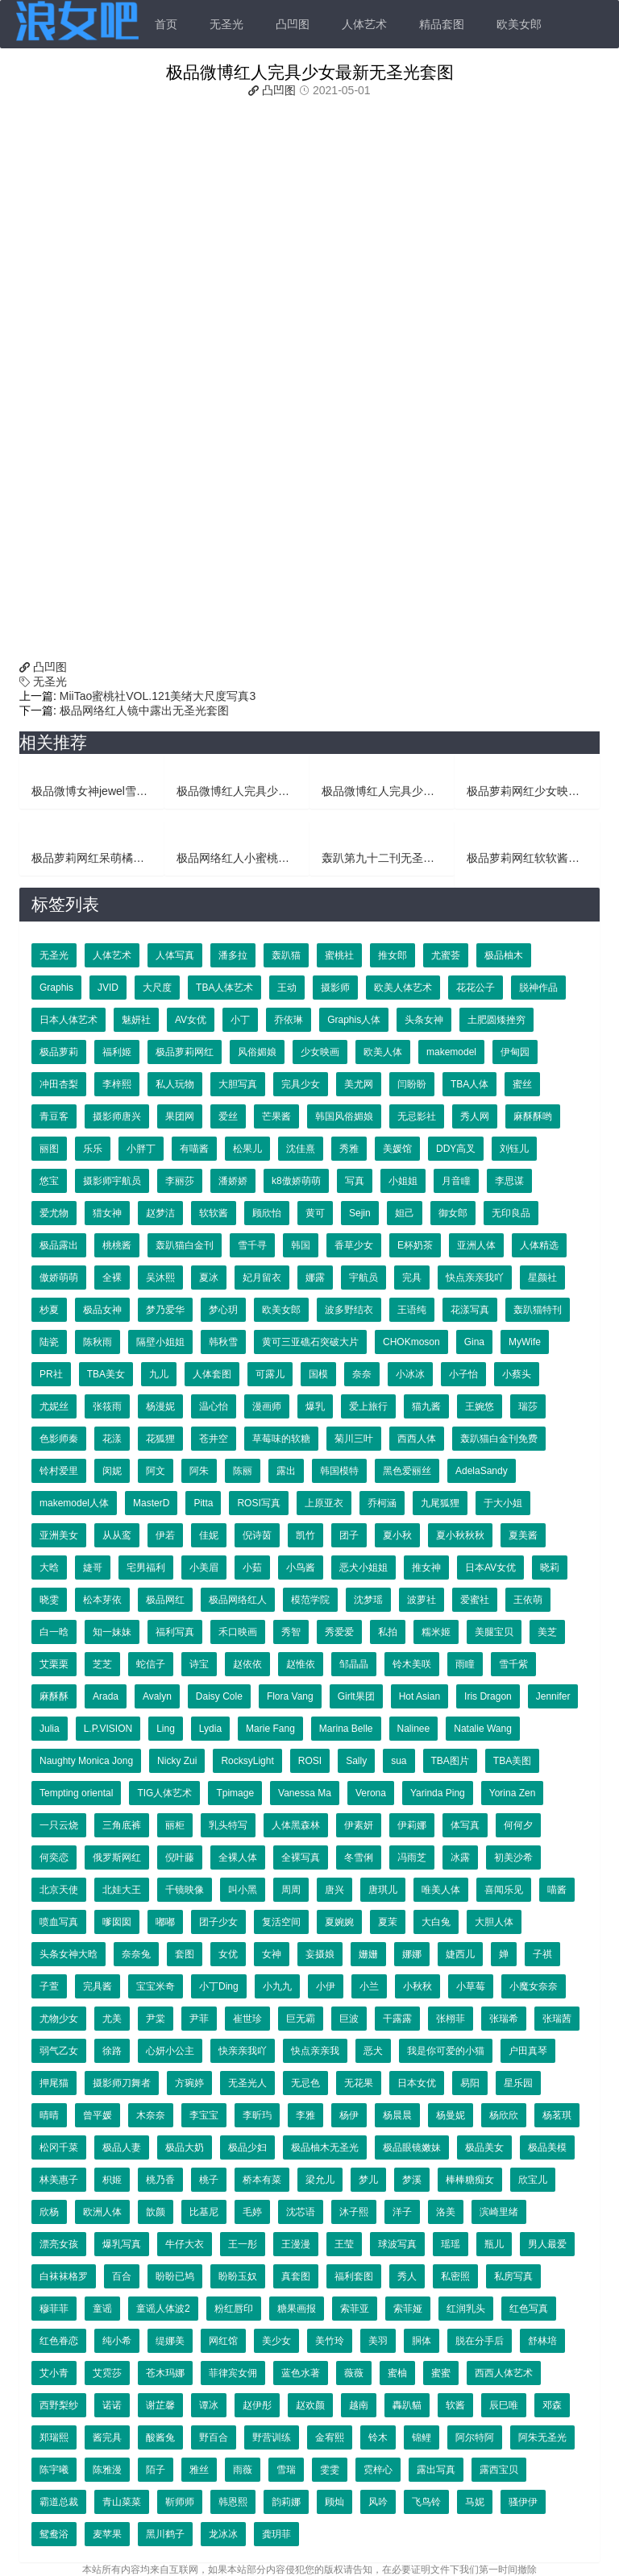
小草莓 (470, 1986)
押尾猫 (54, 2083)
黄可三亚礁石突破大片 (310, 1342)
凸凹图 (293, 24)
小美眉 (203, 1567)
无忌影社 (416, 1116)
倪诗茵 (257, 1535)
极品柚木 (503, 955)
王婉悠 (479, 1406)
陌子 (155, 2469)
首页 (166, 24)
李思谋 (509, 1181)
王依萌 (527, 1599)
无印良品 (511, 1213)
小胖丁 (141, 1148)
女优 (228, 1954)
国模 (318, 1374)
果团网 (179, 1116)
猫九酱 (426, 1406)
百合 (121, 2276)
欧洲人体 (102, 2212)
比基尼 (203, 2212)
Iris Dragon (488, 1696)
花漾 (112, 1438)
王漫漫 (295, 2244)
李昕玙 (257, 2115)
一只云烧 (58, 1825)
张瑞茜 (556, 2018)
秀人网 (474, 1116)
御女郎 (452, 1213)
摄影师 (335, 987)
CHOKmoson (411, 1342)
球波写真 (397, 2244)
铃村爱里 (58, 1470)
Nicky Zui (177, 1760)
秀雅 (349, 1148)
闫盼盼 (411, 1084)
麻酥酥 (54, 1696)
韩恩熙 (232, 2502)
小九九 (277, 1986)
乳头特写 (228, 1825)
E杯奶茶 (415, 1245)
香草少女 (353, 1245)
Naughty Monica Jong (86, 1760)
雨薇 (242, 2469)
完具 (412, 1277)
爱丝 (228, 1116)
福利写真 (175, 1632)
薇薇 (354, 2373)
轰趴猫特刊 (537, 1309)
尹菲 (199, 2018)
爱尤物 (54, 1213)
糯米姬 (436, 1632)
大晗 (49, 1567)
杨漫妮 (160, 1406)
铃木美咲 (412, 1664)
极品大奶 (184, 2147)
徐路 (112, 2050)
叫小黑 (242, 1889)
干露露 (397, 2018)
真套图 (295, 2276)
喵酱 (557, 1889)
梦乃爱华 (165, 1309)
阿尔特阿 (474, 2437)
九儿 (158, 1374)
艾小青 (54, 2373)
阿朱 (199, 1470)
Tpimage (235, 1793)
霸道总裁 (58, 2502)
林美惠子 (58, 2179)
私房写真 (513, 2276)
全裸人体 (237, 1857)
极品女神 (102, 1309)
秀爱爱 (339, 1632)
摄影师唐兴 (117, 1116)
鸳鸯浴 (54, 2534)
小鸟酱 (300, 1567)
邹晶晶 (353, 1664)
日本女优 (416, 2083)
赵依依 (247, 1664)
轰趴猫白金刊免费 (499, 1438)
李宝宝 (203, 2115)
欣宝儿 (532, 2179)
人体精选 (539, 1245)
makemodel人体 (74, 1503)
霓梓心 (378, 2469)
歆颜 (155, 2212)
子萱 (49, 1986)
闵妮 (112, 1470)
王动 (287, 987)
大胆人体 (494, 1922)
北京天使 (58, 1889)
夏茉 (387, 1922)
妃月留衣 (262, 1277)
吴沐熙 (160, 1277)
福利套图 (353, 2276)
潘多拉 (232, 955)
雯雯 (329, 2469)
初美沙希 (513, 1857)
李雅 (305, 2115)
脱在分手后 (479, 2340)
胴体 (421, 2340)
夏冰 (208, 1277)
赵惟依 (300, 1664)
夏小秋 (397, 1535)
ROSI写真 (258, 1503)
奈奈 (362, 1374)
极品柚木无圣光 (325, 2147)
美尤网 (358, 1084)
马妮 (474, 2502)
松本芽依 (102, 1599)
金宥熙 (329, 2437)
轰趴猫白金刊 (185, 1245)
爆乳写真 (121, 2244)
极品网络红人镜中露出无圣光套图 (142, 710)
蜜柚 (397, 2373)
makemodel (451, 1052)
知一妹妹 (112, 1632)
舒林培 (542, 2340)
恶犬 (373, 2050)
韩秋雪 (223, 1342)
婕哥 (92, 1567)
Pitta (203, 1503)
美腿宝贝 (494, 1632)
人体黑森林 (296, 1825)
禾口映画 (237, 1632)
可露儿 (270, 1374)
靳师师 (179, 2502)
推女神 (426, 1567)
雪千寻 (252, 1245)
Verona (370, 1793)
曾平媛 (97, 2115)
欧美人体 (383, 1052)
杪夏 (49, 1309)
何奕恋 (54, 1857)
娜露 (315, 1277)
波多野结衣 (349, 1309)
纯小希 (116, 2340)
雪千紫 (513, 1664)
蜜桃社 (339, 955)
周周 (291, 1889)
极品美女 (484, 2147)
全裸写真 (300, 1857)
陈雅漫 (107, 2469)
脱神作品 (538, 987)
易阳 (470, 2083)
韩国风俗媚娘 (344, 1116)
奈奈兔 (136, 1954)
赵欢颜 (310, 2405)
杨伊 (349, 2115)
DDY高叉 (456, 1148)
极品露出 (58, 1245)
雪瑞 (286, 2469)
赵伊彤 (257, 2405)
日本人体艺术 (68, 1019)
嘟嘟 (165, 1922)
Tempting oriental (76, 1793)
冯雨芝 (411, 1857)
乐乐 (92, 1148)
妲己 (404, 1213)
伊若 (165, 1535)
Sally (356, 1760)
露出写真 (436, 2469)
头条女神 (424, 1019)
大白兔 (436, 1922)
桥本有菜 (262, 2179)
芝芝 (102, 1664)
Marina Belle (346, 1728)
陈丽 (242, 1470)
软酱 (455, 2405)
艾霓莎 (107, 2373)
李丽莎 (179, 1181)
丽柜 (175, 1825)
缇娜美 (170, 2340)
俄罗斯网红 (117, 1857)
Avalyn (157, 1696)
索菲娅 (407, 2308)
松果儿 (247, 1148)
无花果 (358, 2083)
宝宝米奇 (155, 1986)
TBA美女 (106, 1374)
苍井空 (213, 1438)
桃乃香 (160, 2179)
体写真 (465, 1825)
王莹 (344, 2244)
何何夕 (518, 1825)
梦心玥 (223, 1309)
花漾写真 (470, 1309)
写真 (354, 1181)
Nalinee (413, 1728)
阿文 (155, 1470)
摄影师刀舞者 (122, 2083)
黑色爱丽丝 (407, 1470)
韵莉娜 (286, 2502)
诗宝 (199, 1664)
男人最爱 (547, 2244)
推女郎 (392, 955)
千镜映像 (184, 1889)
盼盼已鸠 (175, 2276)
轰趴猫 (286, 955)
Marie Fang (270, 1728)
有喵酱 (194, 1148)
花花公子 (475, 987)
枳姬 (112, 2179)
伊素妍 (358, 1825)
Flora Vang (290, 1696)
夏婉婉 (339, 1922)
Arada (105, 1696)
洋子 (402, 2212)
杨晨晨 (397, 2115)
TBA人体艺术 (224, 987)
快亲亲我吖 (242, 2050)
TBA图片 (450, 1760)
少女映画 (320, 1052)
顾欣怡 (266, 1213)
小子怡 (463, 1374)
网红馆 (223, 2340)
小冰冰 (410, 1374)
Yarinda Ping (437, 1793)
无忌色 (305, 2083)
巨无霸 (300, 2018)
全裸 (112, 1277)
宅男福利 (146, 1567)
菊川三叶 (353, 1438)
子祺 (542, 1954)
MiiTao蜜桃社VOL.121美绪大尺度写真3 (155, 696)
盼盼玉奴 (237, 2276)
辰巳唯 (503, 2405)
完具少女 (300, 1084)
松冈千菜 (58, 2147)
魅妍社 (136, 1019)
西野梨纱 (58, 2405)
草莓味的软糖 (281, 1438)
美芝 (547, 1632)
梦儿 (368, 2179)
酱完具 (107, 2437)
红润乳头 (466, 2308)
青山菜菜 (121, 2502)
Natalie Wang (483, 1728)
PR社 (51, 1374)
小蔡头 (516, 1374)
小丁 (240, 1019)
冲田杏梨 (58, 1084)
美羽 (378, 2340)
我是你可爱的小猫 (445, 2050)
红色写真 (528, 2308)
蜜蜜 (441, 2373)
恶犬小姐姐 (363, 1567)
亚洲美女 (58, 1535)
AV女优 (190, 1019)
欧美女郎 (519, 24)
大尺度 (157, 987)
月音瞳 (456, 1181)
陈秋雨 (97, 1342)
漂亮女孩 (58, 2244)
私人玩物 (175, 1084)
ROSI (310, 1760)
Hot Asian (419, 1696)
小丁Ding (219, 1986)
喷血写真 (58, 1922)
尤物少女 (58, 2018)
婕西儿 (460, 1954)
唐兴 (334, 1889)
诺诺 (112, 2405)
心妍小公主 (170, 2050)
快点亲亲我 (315, 2050)
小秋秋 (417, 1986)
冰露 (460, 1857)
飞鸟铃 (426, 2502)
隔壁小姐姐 (160, 1342)
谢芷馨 (160, 2405)
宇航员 (363, 1277)
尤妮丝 (54, 1406)
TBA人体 (469, 1084)
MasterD (151, 1503)
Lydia (210, 1728)
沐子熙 (353, 2212)
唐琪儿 (382, 1889)
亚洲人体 (476, 1245)
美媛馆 (397, 1148)
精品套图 (441, 24)
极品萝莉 (58, 1052)
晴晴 (49, 2115)
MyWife (525, 1342)
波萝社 (421, 1599)
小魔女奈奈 (533, 1986)
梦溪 (412, 2179)
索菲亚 (354, 2308)
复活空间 (281, 1922)
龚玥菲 (276, 2534)
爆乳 (315, 1406)
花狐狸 (160, 1438)
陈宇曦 (54, 2469)
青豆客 (54, 1116)
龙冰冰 (223, 2534)
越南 (358, 2405)
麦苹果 (107, 2534)
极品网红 (165, 1599)
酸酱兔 (160, 2437)
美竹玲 (329, 2340)
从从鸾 (116, 1535)
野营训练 (271, 2437)
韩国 (300, 1245)
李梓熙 (116, 1084)
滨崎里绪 (499, 2212)
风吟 (378, 2502)
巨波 (349, 2018)
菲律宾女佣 (233, 2373)
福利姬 (116, 1052)
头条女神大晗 (68, 1954)
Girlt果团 (356, 1696)
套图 (184, 1954)
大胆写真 (237, 1084)
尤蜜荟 (445, 955)
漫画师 (266, 1406)
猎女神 (107, 1213)
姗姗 (368, 1954)
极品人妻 (121, 2147)
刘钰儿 (514, 1148)
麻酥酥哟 (532, 1116)
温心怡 (213, 1406)
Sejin (360, 1213)
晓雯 (49, 1599)
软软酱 (213, 1213)
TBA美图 (512, 1760)
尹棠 (155, 2018)
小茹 (252, 1567)
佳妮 (208, 1535)
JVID (108, 987)
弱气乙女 (58, 2050)
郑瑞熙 (54, 2437)
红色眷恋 (58, 2340)
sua (398, 1760)
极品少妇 (247, 2147)
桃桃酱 (116, 1245)
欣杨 (49, 2212)
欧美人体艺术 (403, 987)
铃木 (378, 2437)
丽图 (49, 1148)
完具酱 (97, 1986)
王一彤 (242, 2244)
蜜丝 (522, 1084)
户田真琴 (528, 2050)
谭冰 (208, 2405)
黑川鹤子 (165, 2534)
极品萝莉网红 (185, 1052)
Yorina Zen (512, 1793)
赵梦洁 (160, 1213)
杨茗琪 (556, 2115)
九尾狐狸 (440, 1503)
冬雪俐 (358, 1857)
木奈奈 (150, 2115)
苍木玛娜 (165, 2373)
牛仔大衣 (184, 2244)
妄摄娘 (319, 1954)
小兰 (369, 1986)
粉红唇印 (233, 2308)
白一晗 (54, 1632)
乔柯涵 (382, 1503)
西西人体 (416, 1438)
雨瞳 (465, 1664)
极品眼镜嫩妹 (412, 2147)
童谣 (102, 2308)
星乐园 (518, 2083)
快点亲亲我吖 (475, 1277)
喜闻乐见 (503, 1889)
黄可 (315, 1213)
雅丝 (199, 2469)
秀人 (407, 2276)
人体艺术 (364, 24)
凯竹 (305, 1535)
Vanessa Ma (304, 1793)
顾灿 (334, 2502)
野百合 (213, 2437)
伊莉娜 (411, 1825)
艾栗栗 (54, 1664)
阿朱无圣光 (542, 2437)
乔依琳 (288, 1019)
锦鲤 (421, 2437)
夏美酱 (523, 1535)
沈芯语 (300, 2212)
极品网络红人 (238, 1599)
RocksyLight (247, 1760)
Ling (165, 1728)
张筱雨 (107, 1406)
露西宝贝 (499, 2469)
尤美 (112, 2018)
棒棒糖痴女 (470, 2179)
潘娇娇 (232, 1181)
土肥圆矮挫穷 (496, 1019)
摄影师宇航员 (112, 1181)
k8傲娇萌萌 (296, 1181)
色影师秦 (58, 1438)
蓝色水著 (300, 2373)
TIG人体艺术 (164, 1793)
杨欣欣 (503, 2115)
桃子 (208, 2179)
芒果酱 (276, 1116)
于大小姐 (503, 1503)
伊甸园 (515, 1052)
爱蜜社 (474, 1599)
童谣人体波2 (163, 2308)
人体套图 (212, 1374)
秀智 (291, 1632)
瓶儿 (494, 2244)
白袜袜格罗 (63, 2276)
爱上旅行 (368, 1406)
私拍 (387, 1632)
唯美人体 (441, 1889)
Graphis (56, 987)
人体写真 (175, 955)
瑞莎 (528, 1406)
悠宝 (49, 1181)
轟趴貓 (407, 2405)
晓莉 (549, 1567)
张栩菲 (450, 2018)
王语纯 (411, 1309)
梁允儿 (319, 2179)
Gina (474, 1342)
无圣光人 (247, 2083)
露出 (286, 1470)
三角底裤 (121, 1825)
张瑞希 (503, 2018)
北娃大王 (121, 1889)
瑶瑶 (450, 2244)
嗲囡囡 (116, 1922)
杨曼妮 (450, 2115)
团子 (349, 1535)
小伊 (325, 1986)
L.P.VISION (108, 1728)
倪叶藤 (179, 1857)
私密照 (455, 2276)
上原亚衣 (324, 1503)
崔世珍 (247, 2018)
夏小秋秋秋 (460, 1535)
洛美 (445, 2212)
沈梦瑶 (368, 1599)
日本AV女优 (490, 1567)
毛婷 (252, 2212)
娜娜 (412, 1954)
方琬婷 (189, 2083)
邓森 (552, 2405)
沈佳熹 (300, 1148)
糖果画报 (296, 2308)
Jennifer (553, 1696)
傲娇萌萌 (58, 1277)
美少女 (276, 2340)
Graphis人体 (353, 1019)
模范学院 (310, 1599)
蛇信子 (150, 1664)
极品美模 (547, 2147)
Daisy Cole (219, 1696)
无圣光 (226, 24)
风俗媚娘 (257, 1052)
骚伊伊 (523, 2502)
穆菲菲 (54, 2308)
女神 (271, 1954)
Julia (49, 1728)
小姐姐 (403, 1181)
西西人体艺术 (504, 2373)
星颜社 (542, 1277)
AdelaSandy (481, 1470)
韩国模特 (339, 1470)
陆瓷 (49, 1342)
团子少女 (218, 1922)
